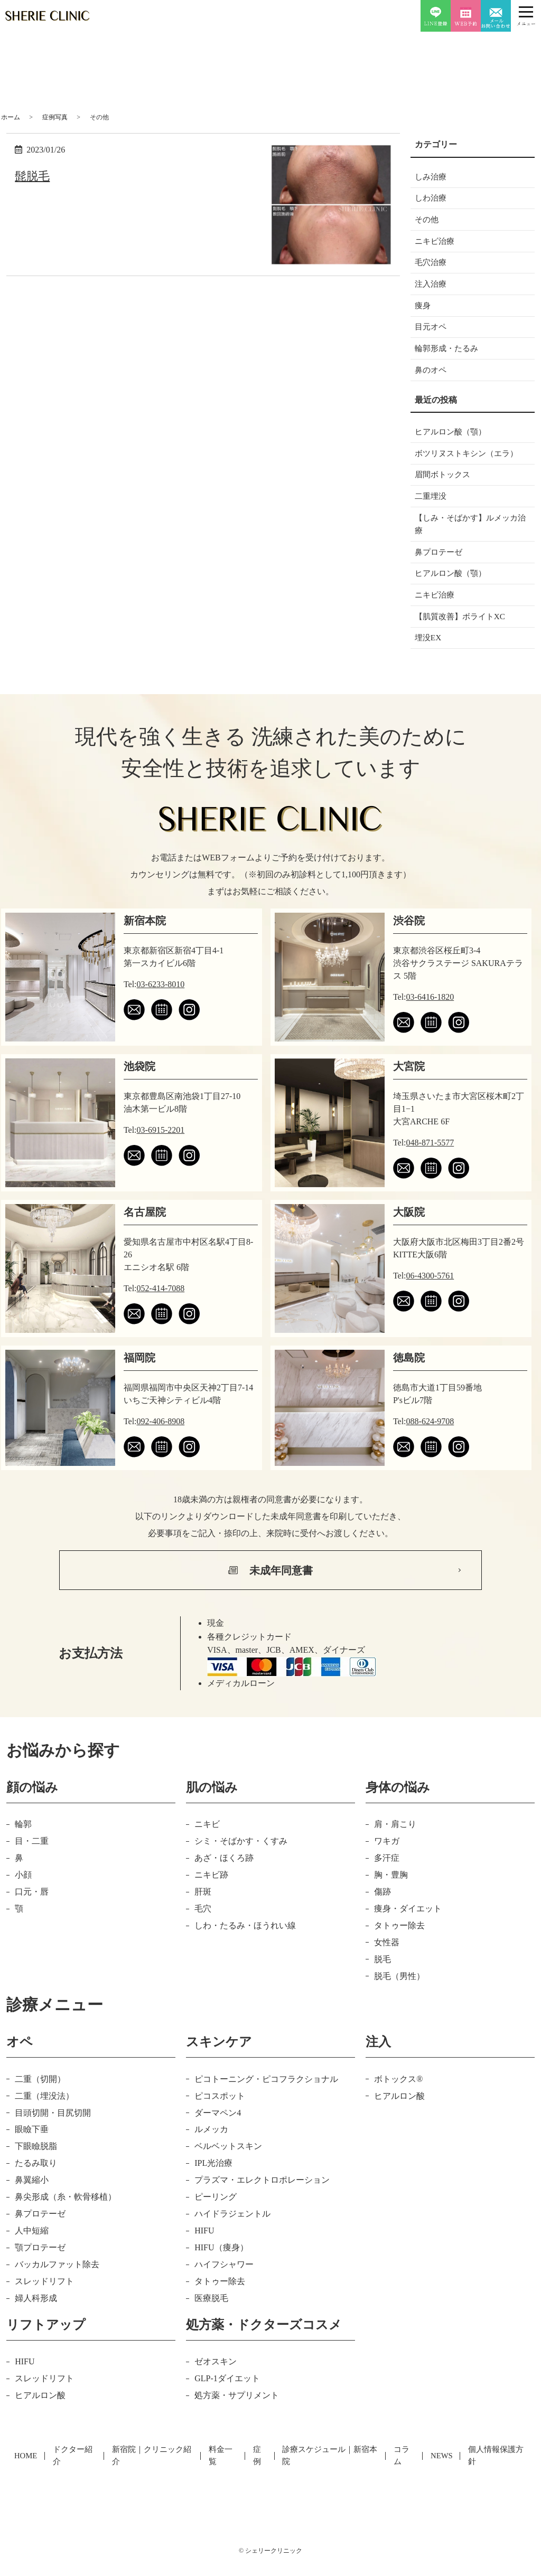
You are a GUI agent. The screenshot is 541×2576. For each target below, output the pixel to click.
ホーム (10, 117)
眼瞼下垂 (32, 2150)
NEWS (440, 2470)
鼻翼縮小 (32, 2201)
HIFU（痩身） (221, 2269)
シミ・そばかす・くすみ (240, 1862)
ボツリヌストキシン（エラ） (470, 465)
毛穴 (202, 1929)
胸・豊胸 (391, 1895)
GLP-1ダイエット (227, 2399)
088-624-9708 (430, 1442)
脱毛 (382, 1980)
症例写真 (55, 117)
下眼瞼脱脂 (36, 2167)
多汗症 (386, 1878)
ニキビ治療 (436, 244)
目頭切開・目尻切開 (53, 2133)
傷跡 (382, 1912)
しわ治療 (432, 199)
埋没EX (429, 658)
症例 (260, 2470)
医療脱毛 (211, 2319)
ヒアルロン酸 (399, 2117)
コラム (404, 2470)
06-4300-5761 (430, 1296)
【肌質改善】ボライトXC (463, 635)
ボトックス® (398, 2100)
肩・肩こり (395, 1845)
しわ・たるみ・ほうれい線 (245, 1946)
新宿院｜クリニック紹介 (152, 2470)
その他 (427, 221)
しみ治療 (432, 177)
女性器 (386, 1963)
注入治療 (432, 289)
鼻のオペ (432, 379)
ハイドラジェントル (232, 2235)
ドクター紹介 (75, 2470)
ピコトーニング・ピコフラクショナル (266, 2100)
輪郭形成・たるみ (448, 357)
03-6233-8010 (161, 1005)
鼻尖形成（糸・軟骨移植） (65, 2218)
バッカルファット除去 (57, 2285)
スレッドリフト (44, 2302)
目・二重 (32, 1862)
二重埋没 (432, 510)
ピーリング (215, 2218)
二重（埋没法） (44, 2117)
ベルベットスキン (228, 2167)
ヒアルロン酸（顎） (453, 442)
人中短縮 (32, 2252)
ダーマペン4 (217, 2133)
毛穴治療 (432, 267)
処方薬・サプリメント (236, 2416)
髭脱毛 (34, 176)
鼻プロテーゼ (440, 568)
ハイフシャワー (224, 2285)
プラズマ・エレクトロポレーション (262, 2201)
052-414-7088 (161, 1309)
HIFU (204, 2252)
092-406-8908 (161, 1442)
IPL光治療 (213, 2184)
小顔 (23, 1895)
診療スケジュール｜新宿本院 (330, 2470)
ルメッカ (211, 2150)
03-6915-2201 (161, 1151)
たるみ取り (36, 2184)
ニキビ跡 (211, 1895)
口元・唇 (32, 1912)
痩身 (423, 312)
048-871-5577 (430, 1163)
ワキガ (386, 1862)
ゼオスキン (215, 2382)
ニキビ (207, 1845)
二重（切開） (40, 2100)
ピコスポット (219, 2117)
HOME (27, 2470)
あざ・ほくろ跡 (224, 1878)
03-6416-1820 (430, 1018)
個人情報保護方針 (495, 2470)
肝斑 (202, 1912)
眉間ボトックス (444, 487)
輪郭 (23, 1845)
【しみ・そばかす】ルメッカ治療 (470, 539)
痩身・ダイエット (408, 1929)
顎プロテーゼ (40, 2269)
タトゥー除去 (399, 1946)
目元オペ (432, 334)
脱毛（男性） (399, 1997)
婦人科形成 (36, 2319)
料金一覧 (223, 2470)
